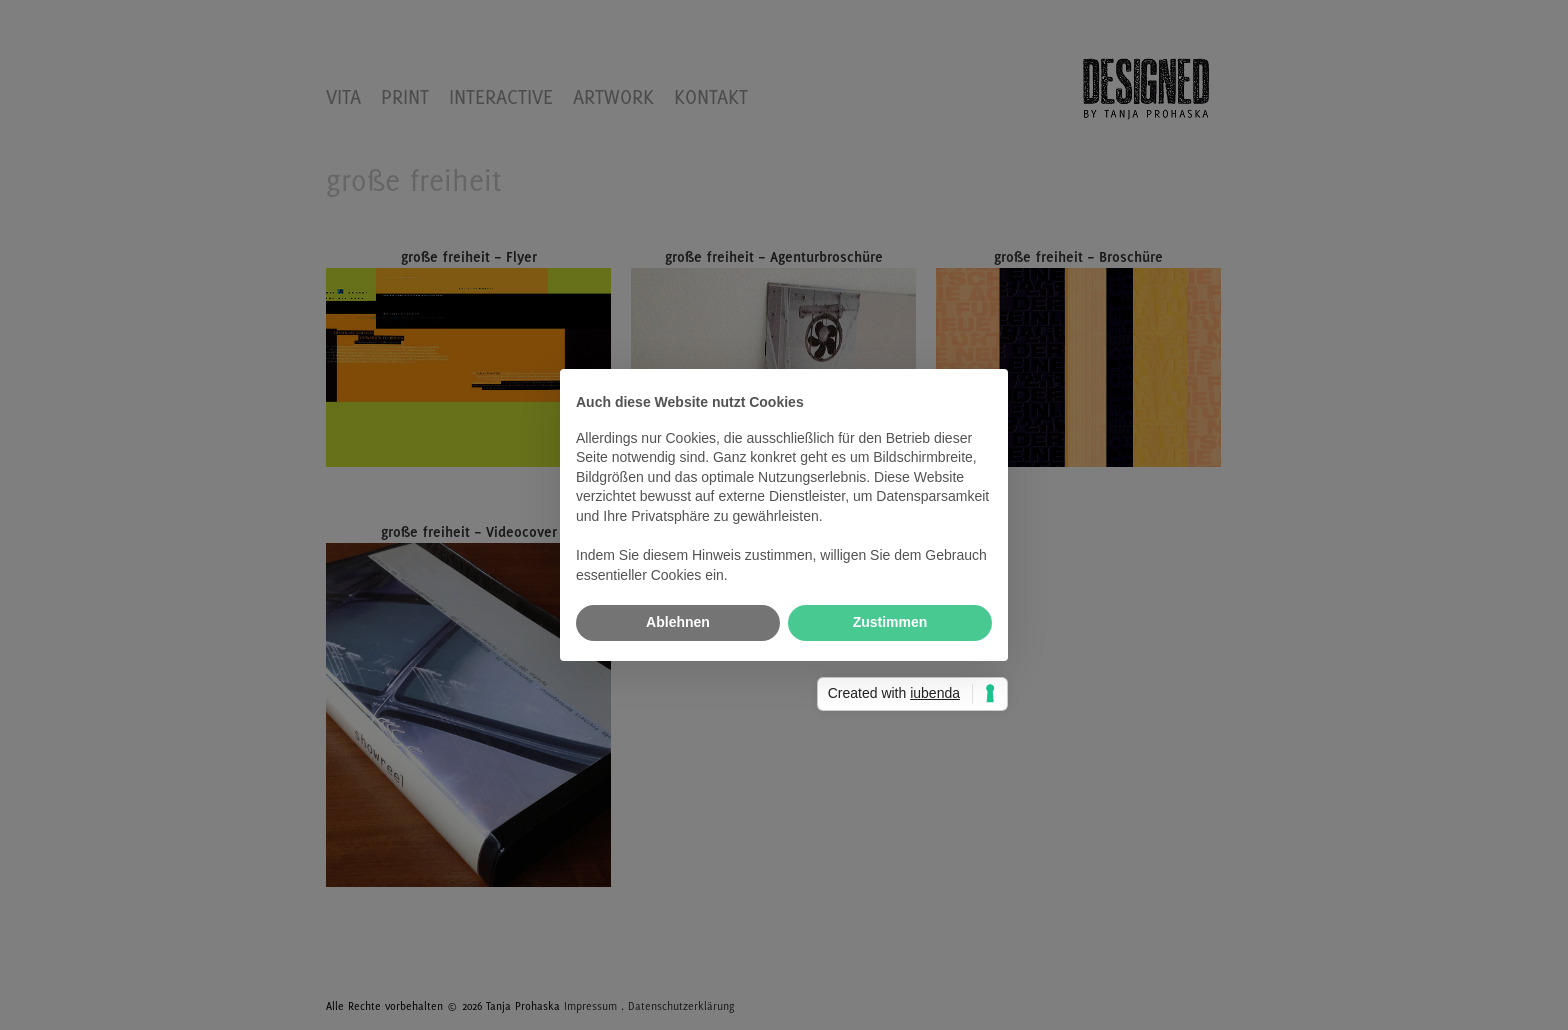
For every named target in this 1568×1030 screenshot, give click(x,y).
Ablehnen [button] (678, 622)
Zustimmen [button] (890, 622)
